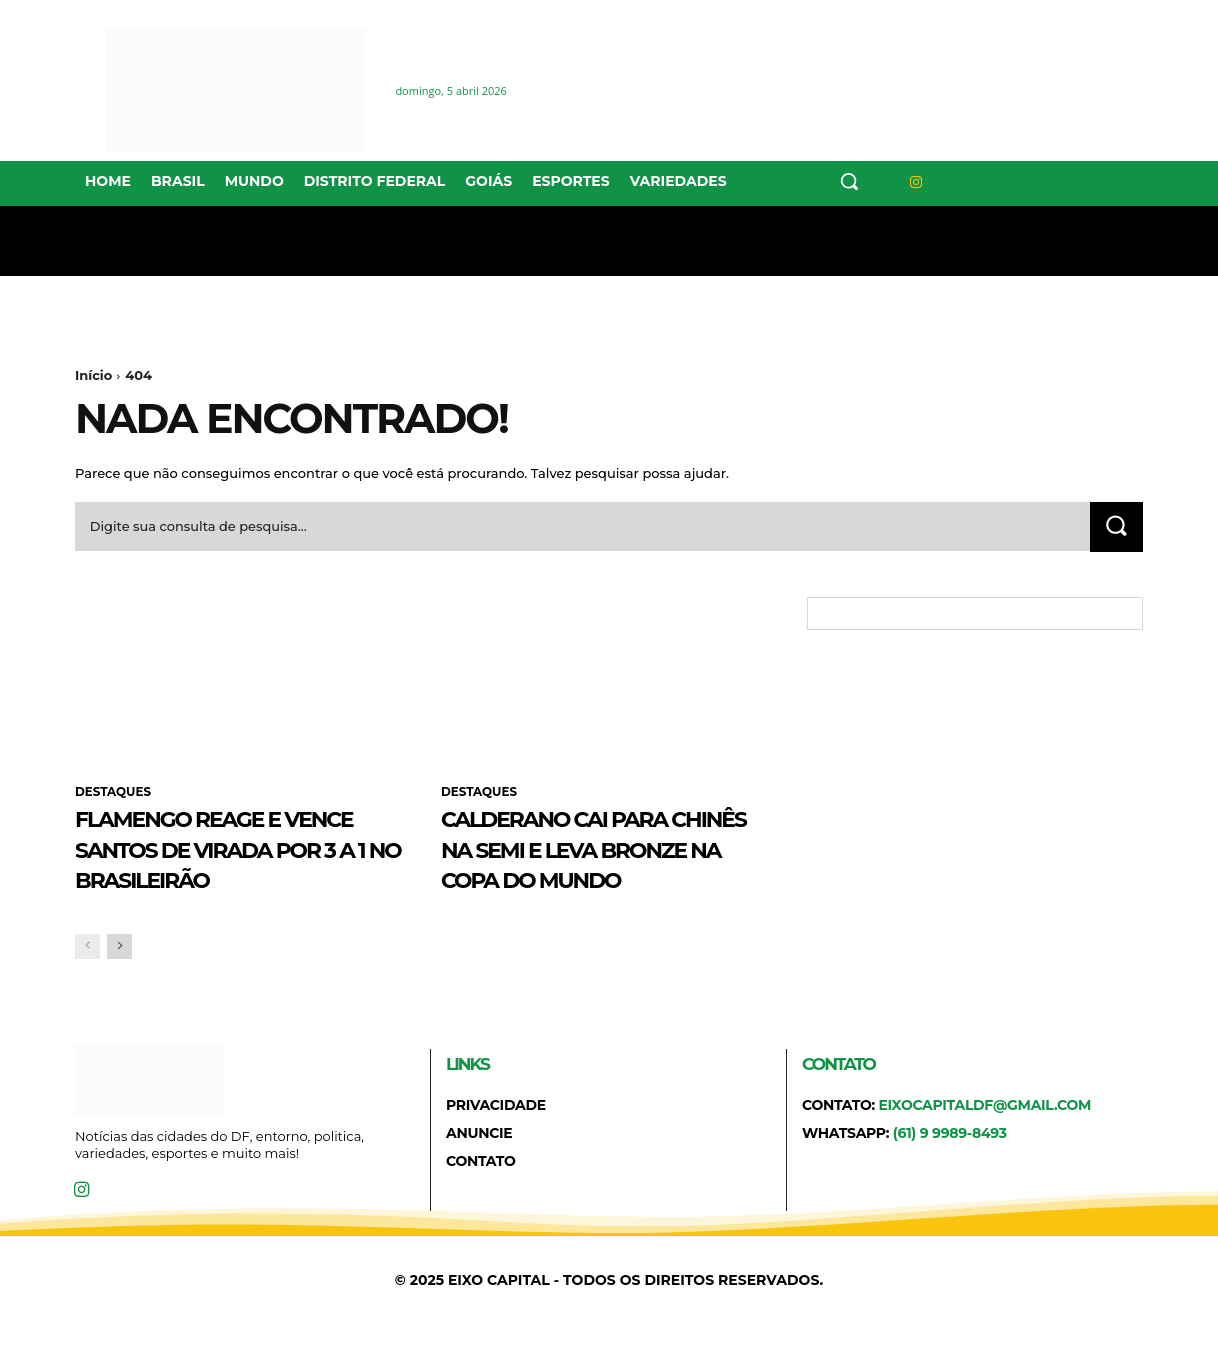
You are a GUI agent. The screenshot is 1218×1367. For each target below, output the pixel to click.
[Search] (1116, 527)
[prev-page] (87, 978)
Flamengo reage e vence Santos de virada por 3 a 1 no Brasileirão (214, 864)
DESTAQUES (113, 793)
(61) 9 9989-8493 (950, 1166)
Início (93, 375)
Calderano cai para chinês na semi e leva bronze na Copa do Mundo (597, 864)
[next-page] (119, 978)
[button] (849, 181)
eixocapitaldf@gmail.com (984, 1137)
